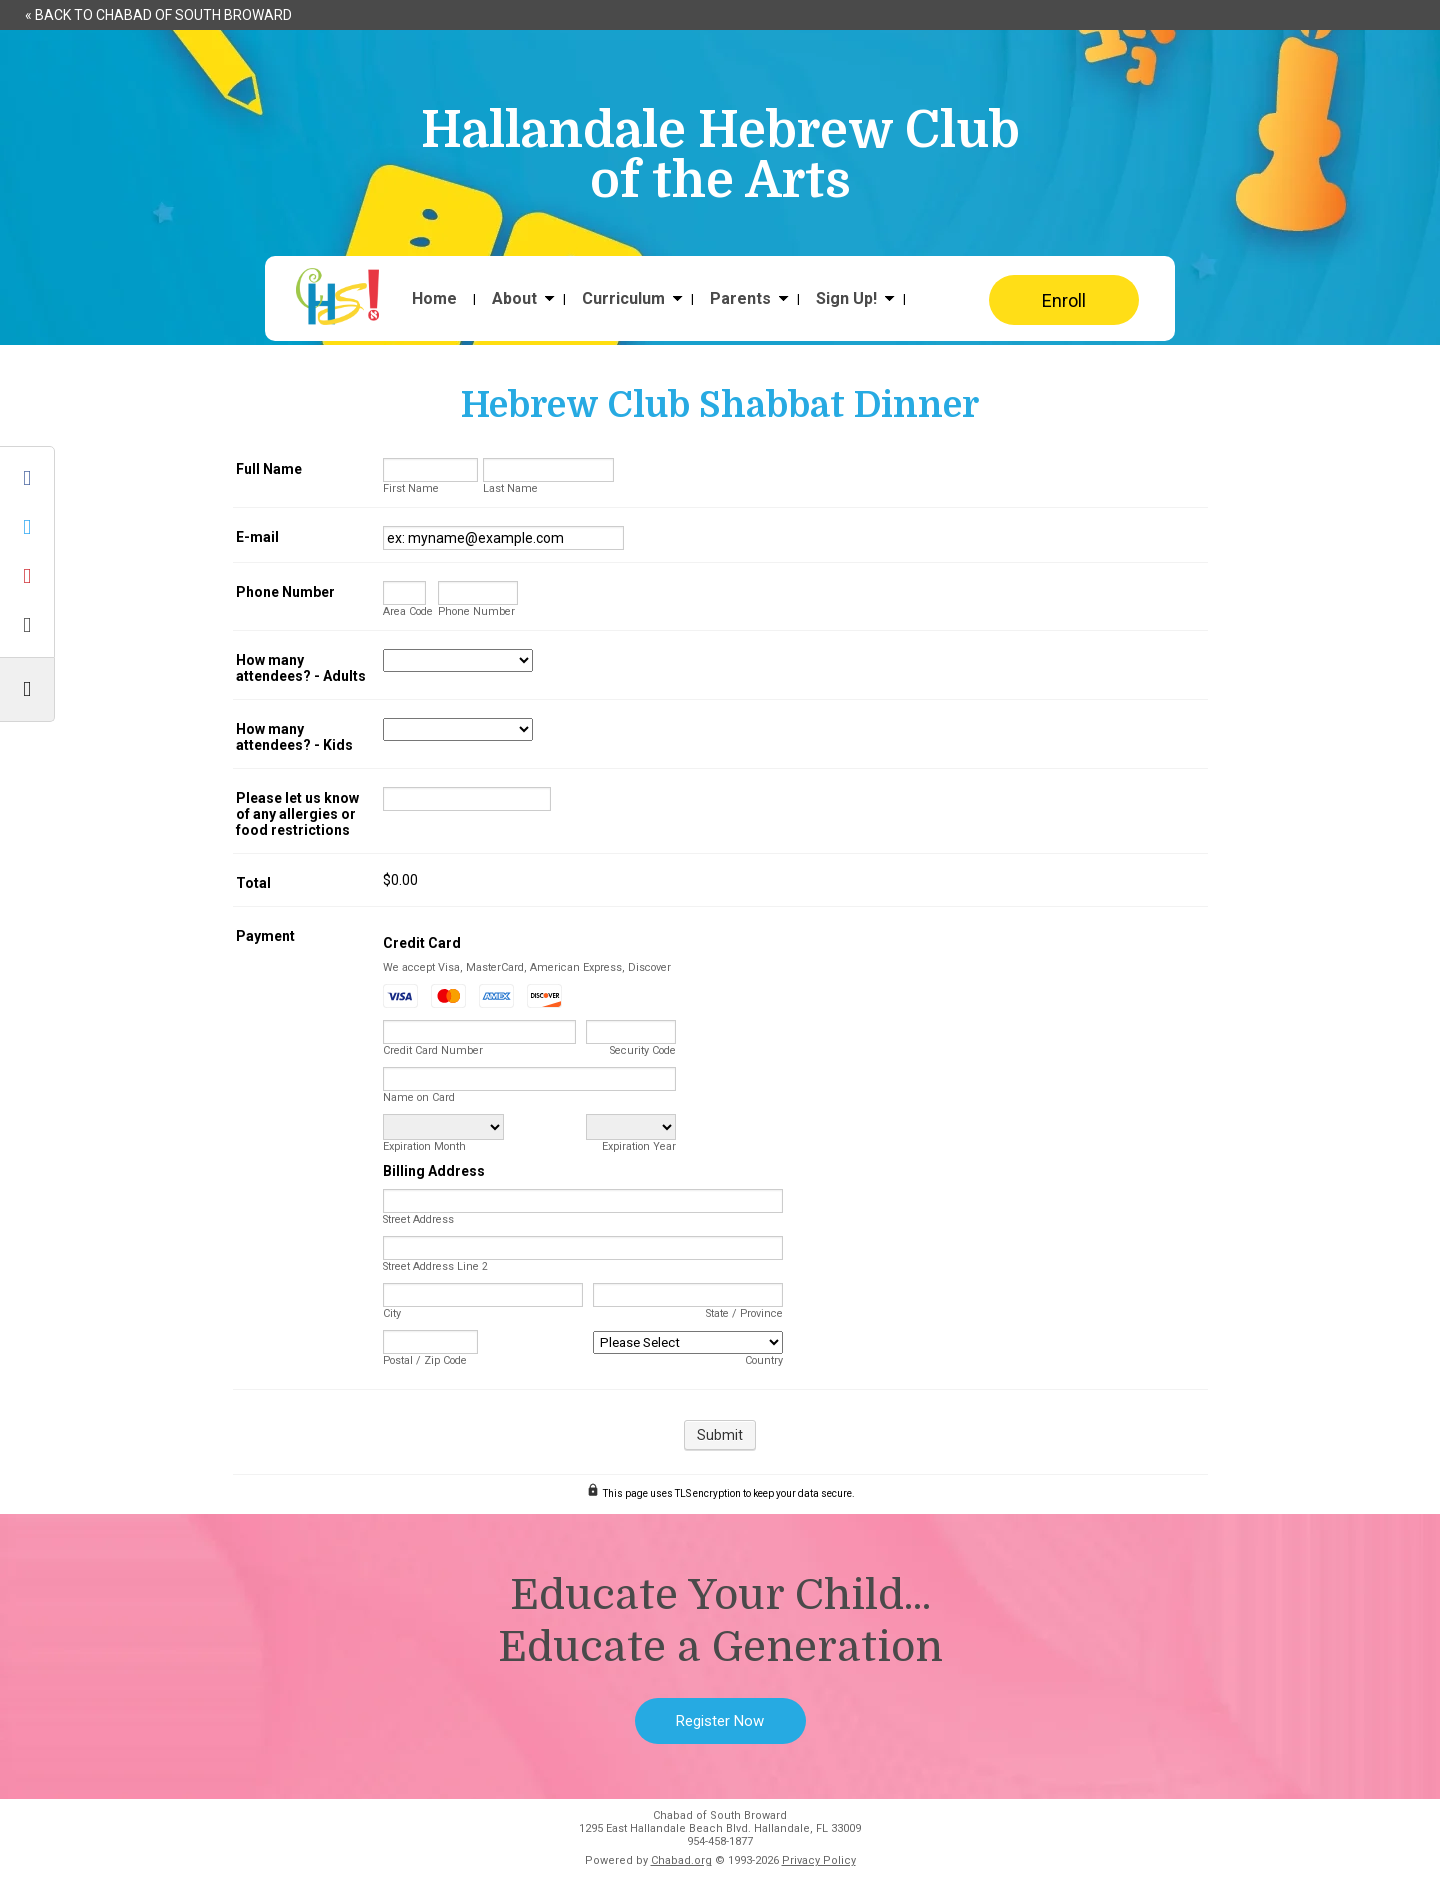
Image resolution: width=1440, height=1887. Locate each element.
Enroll (1064, 300)
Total (253, 883)
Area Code (408, 611)
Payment (265, 936)
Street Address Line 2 (435, 1266)
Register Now (720, 1721)
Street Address (418, 1219)
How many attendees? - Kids (294, 737)
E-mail (257, 537)
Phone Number (285, 592)
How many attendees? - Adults (301, 668)
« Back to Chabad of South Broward (158, 15)
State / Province (744, 1313)
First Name (411, 488)
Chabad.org (681, 1860)
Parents (740, 299)
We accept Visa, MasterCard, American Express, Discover (527, 967)
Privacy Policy (819, 1860)
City (392, 1313)
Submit (720, 1435)
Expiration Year (639, 1146)
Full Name (269, 469)
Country (764, 1360)
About (514, 299)
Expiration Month (424, 1146)
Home (434, 299)
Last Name (510, 488)
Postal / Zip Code (425, 1360)
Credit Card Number (433, 1050)
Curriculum (623, 299)
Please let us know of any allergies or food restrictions (297, 814)
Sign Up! (846, 299)
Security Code (643, 1050)
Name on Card (419, 1097)
